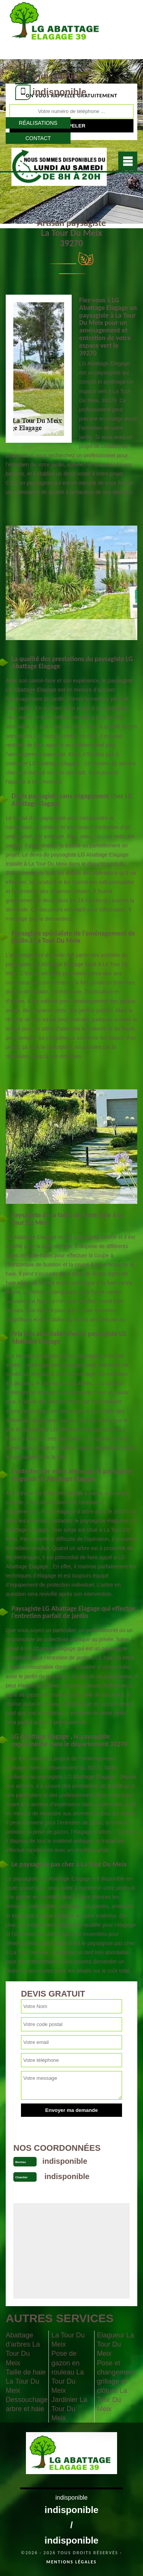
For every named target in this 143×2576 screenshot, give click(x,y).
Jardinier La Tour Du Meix (69, 2409)
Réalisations (38, 123)
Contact (38, 138)
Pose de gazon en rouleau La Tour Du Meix (67, 2372)
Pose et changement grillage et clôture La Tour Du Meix (116, 2386)
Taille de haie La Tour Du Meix (26, 2381)
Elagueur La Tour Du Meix (115, 2344)
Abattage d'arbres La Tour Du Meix (23, 2348)
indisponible (59, 76)
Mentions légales (72, 2562)
